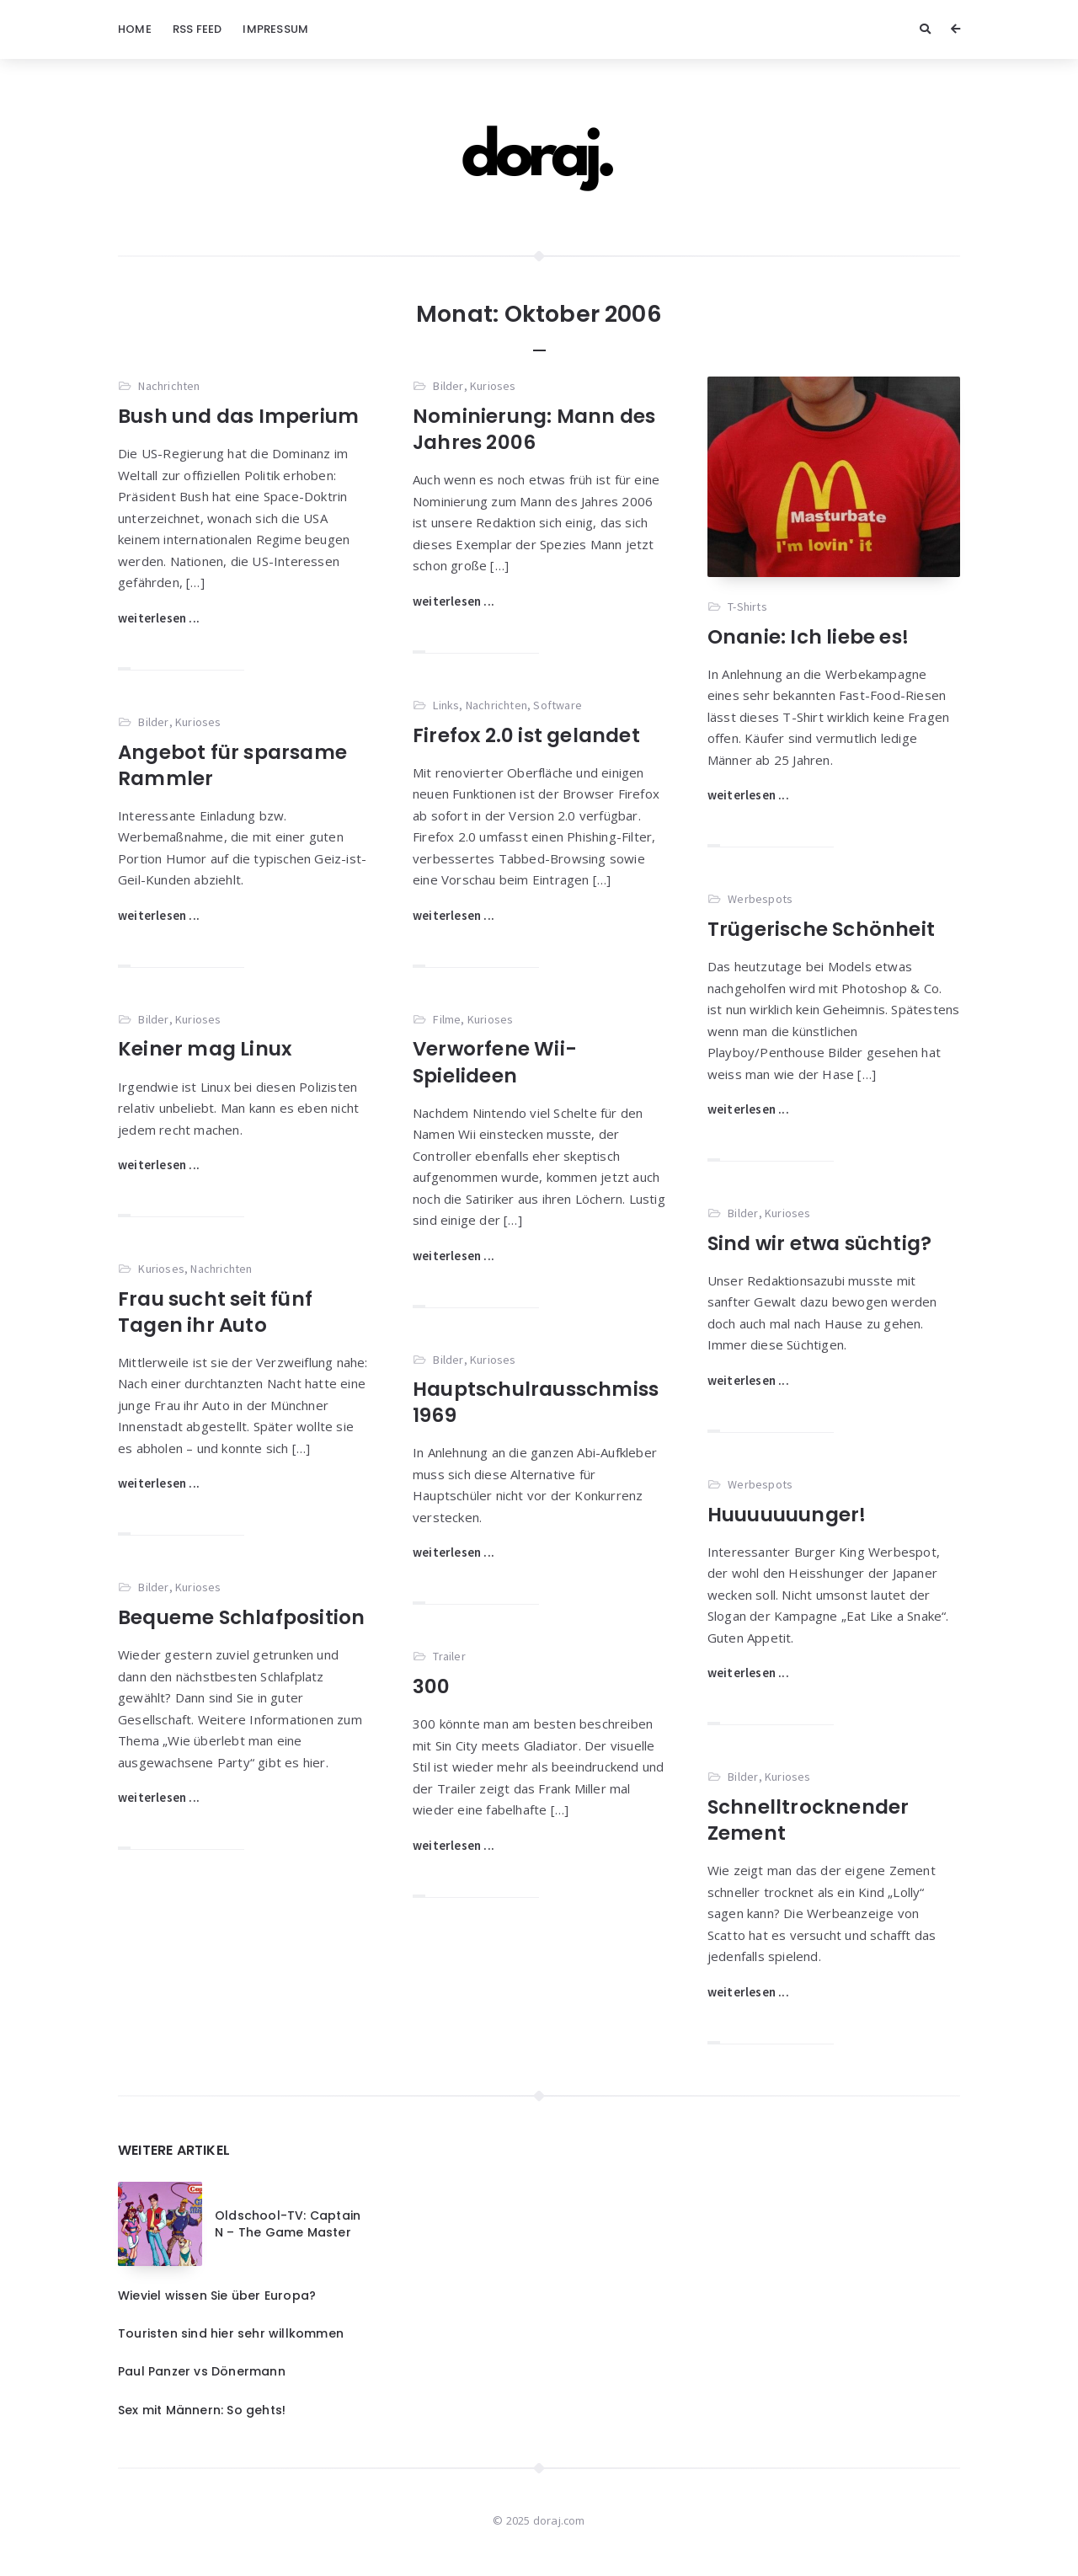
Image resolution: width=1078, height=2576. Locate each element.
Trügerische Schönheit (821, 929)
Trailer (449, 1656)
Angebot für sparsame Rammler (232, 765)
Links (446, 705)
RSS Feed (197, 29)
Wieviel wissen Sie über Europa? (217, 2295)
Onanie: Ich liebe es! (808, 636)
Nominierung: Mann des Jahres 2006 (534, 429)
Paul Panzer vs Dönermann (202, 2371)
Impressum (275, 29)
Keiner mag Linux (204, 1048)
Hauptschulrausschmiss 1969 (536, 1402)
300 (432, 1686)
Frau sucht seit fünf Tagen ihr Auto (215, 1312)
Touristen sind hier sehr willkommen (231, 2333)
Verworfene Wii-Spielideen (495, 1061)
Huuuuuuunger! (787, 1514)
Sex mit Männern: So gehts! (202, 2410)
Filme (447, 1019)
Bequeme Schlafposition (241, 1617)
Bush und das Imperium (238, 416)
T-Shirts (747, 606)
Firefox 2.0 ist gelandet (526, 735)
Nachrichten (169, 385)
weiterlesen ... (159, 618)
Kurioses (493, 385)
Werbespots (760, 898)
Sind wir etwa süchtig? (819, 1243)
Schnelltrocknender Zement (808, 1819)
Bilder (448, 385)
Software (557, 705)
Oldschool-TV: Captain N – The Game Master (287, 2224)
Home (135, 29)
